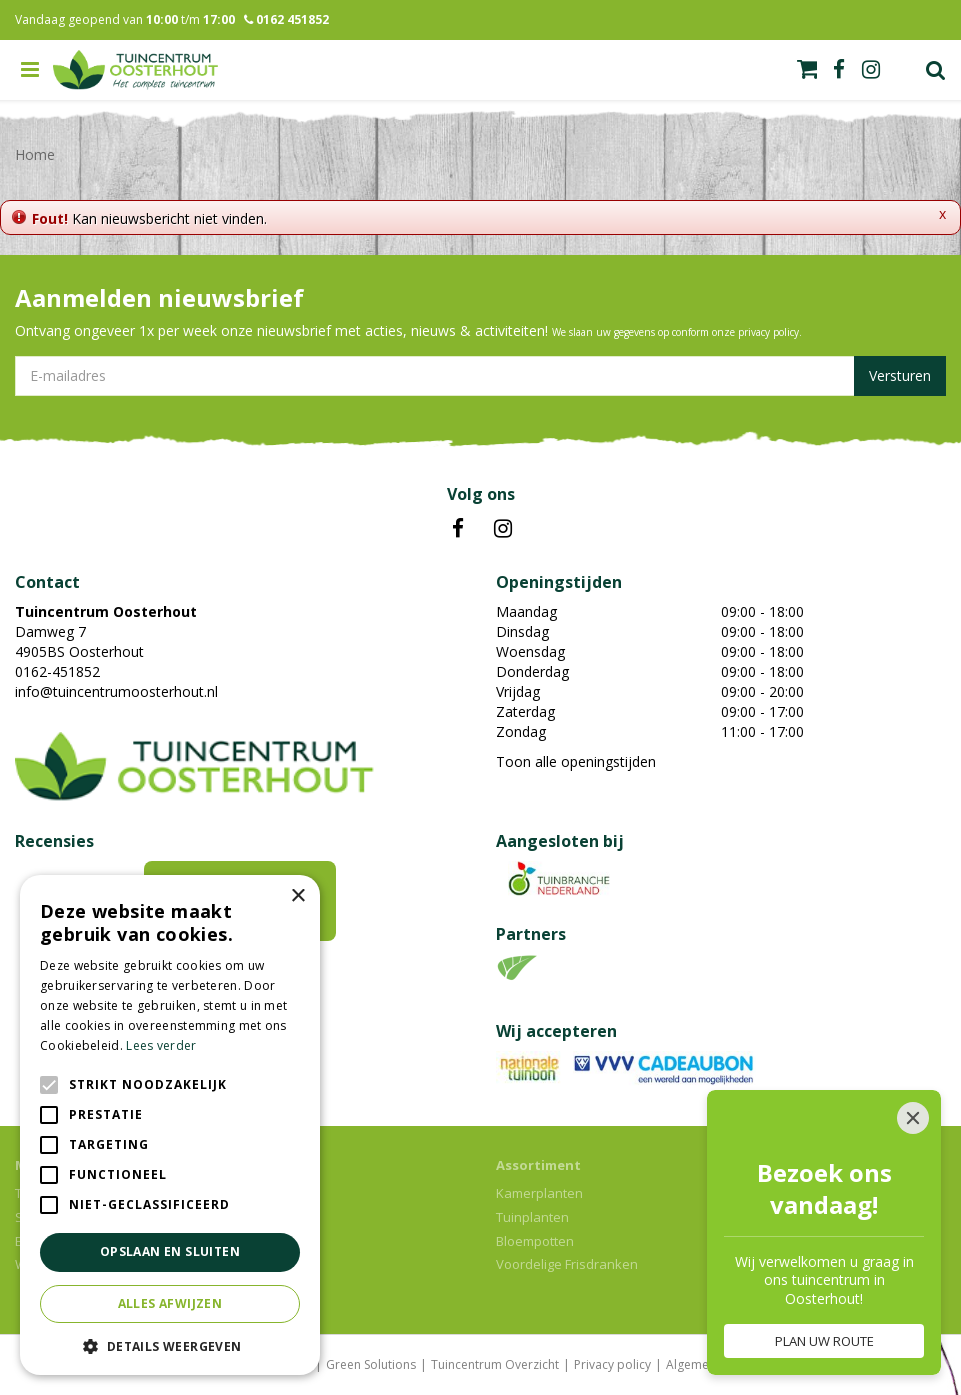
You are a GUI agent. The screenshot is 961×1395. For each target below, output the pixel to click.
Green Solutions (371, 1364)
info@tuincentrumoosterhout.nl (116, 691)
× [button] (297, 896)
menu (30, 70)
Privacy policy (612, 1364)
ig (871, 70)
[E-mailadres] (480, 376)
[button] (170, 1345)
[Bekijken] (807, 69)
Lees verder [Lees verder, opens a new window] (161, 1045)
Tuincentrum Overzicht (495, 1364)
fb (839, 70)
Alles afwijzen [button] (170, 1303)
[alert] (170, 1125)
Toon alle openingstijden (576, 761)
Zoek (936, 70)
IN (503, 529)
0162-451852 (57, 671)
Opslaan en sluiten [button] (170, 1251)
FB (458, 529)
